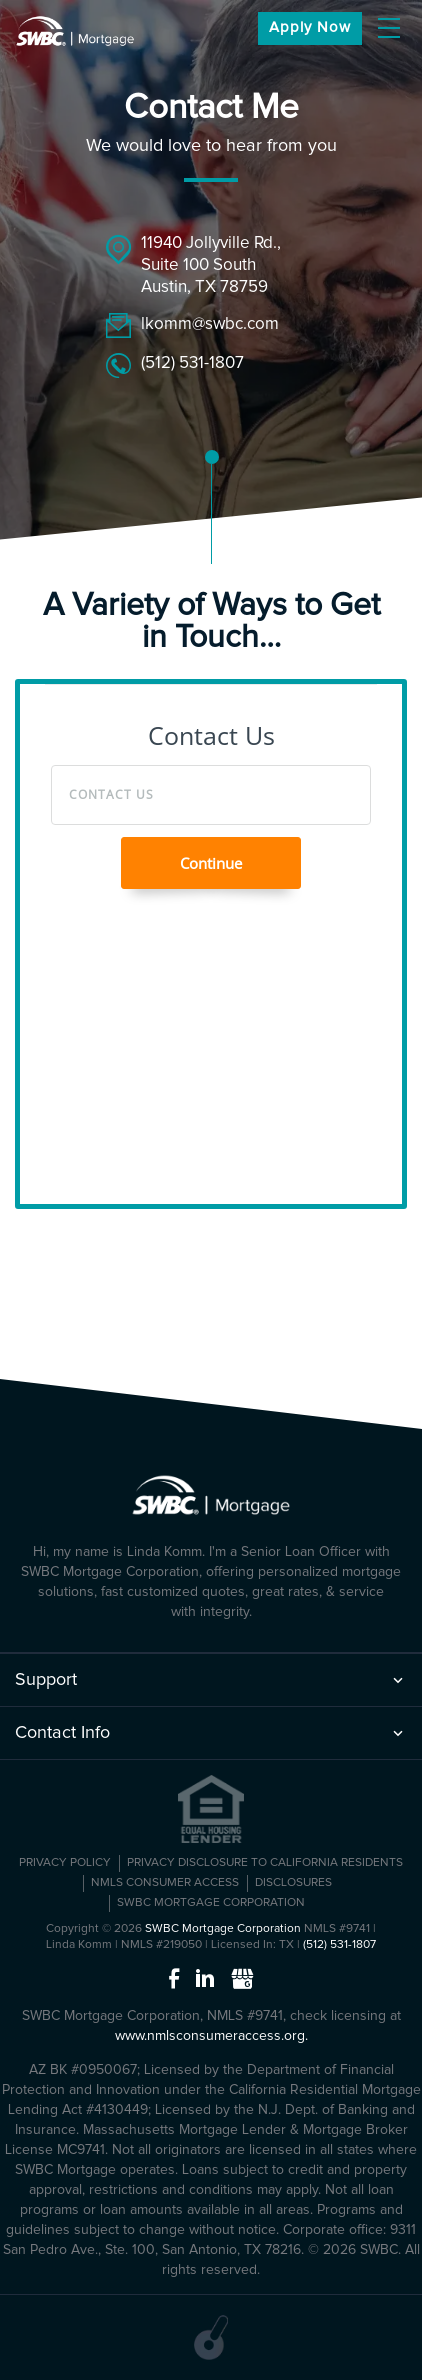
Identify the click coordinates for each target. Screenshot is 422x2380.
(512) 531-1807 (192, 363)
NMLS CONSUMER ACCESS (165, 1883)
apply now (310, 27)
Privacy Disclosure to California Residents (265, 1863)
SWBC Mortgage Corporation (211, 1903)
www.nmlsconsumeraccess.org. (211, 2036)
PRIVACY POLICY (65, 1863)
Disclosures (293, 1883)
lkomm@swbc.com (210, 324)
